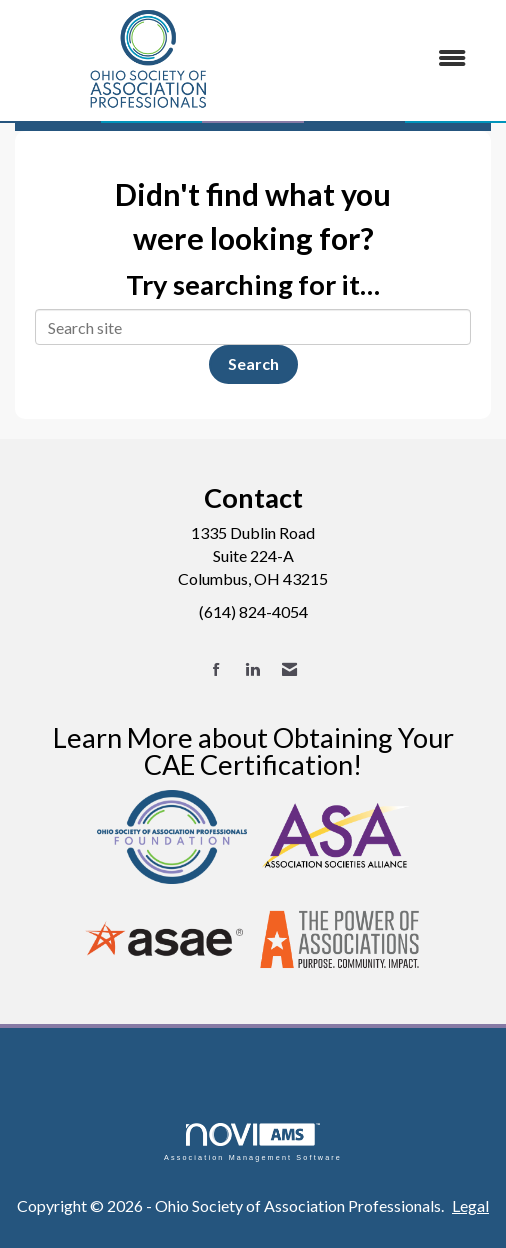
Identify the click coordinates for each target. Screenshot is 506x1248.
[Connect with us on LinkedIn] (252, 669)
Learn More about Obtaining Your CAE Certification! (253, 751)
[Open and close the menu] (383, 58)
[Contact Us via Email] (289, 669)
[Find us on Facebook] (216, 669)
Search (253, 363)
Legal (470, 1205)
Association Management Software (253, 1141)
